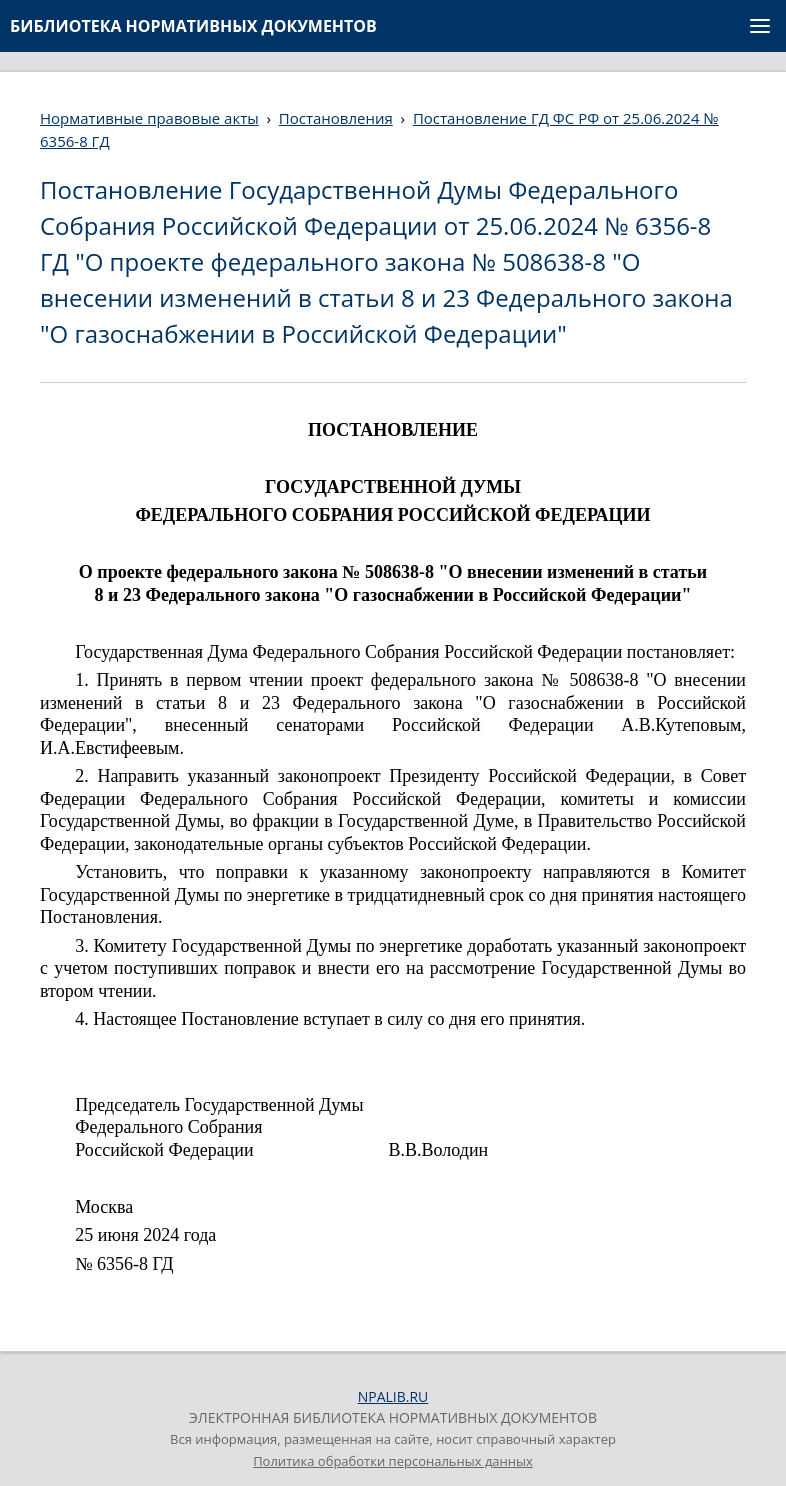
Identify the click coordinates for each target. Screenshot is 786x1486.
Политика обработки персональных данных (393, 1461)
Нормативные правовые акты (149, 118)
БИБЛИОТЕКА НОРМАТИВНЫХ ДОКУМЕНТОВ (193, 26)
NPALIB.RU (393, 1396)
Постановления (336, 118)
